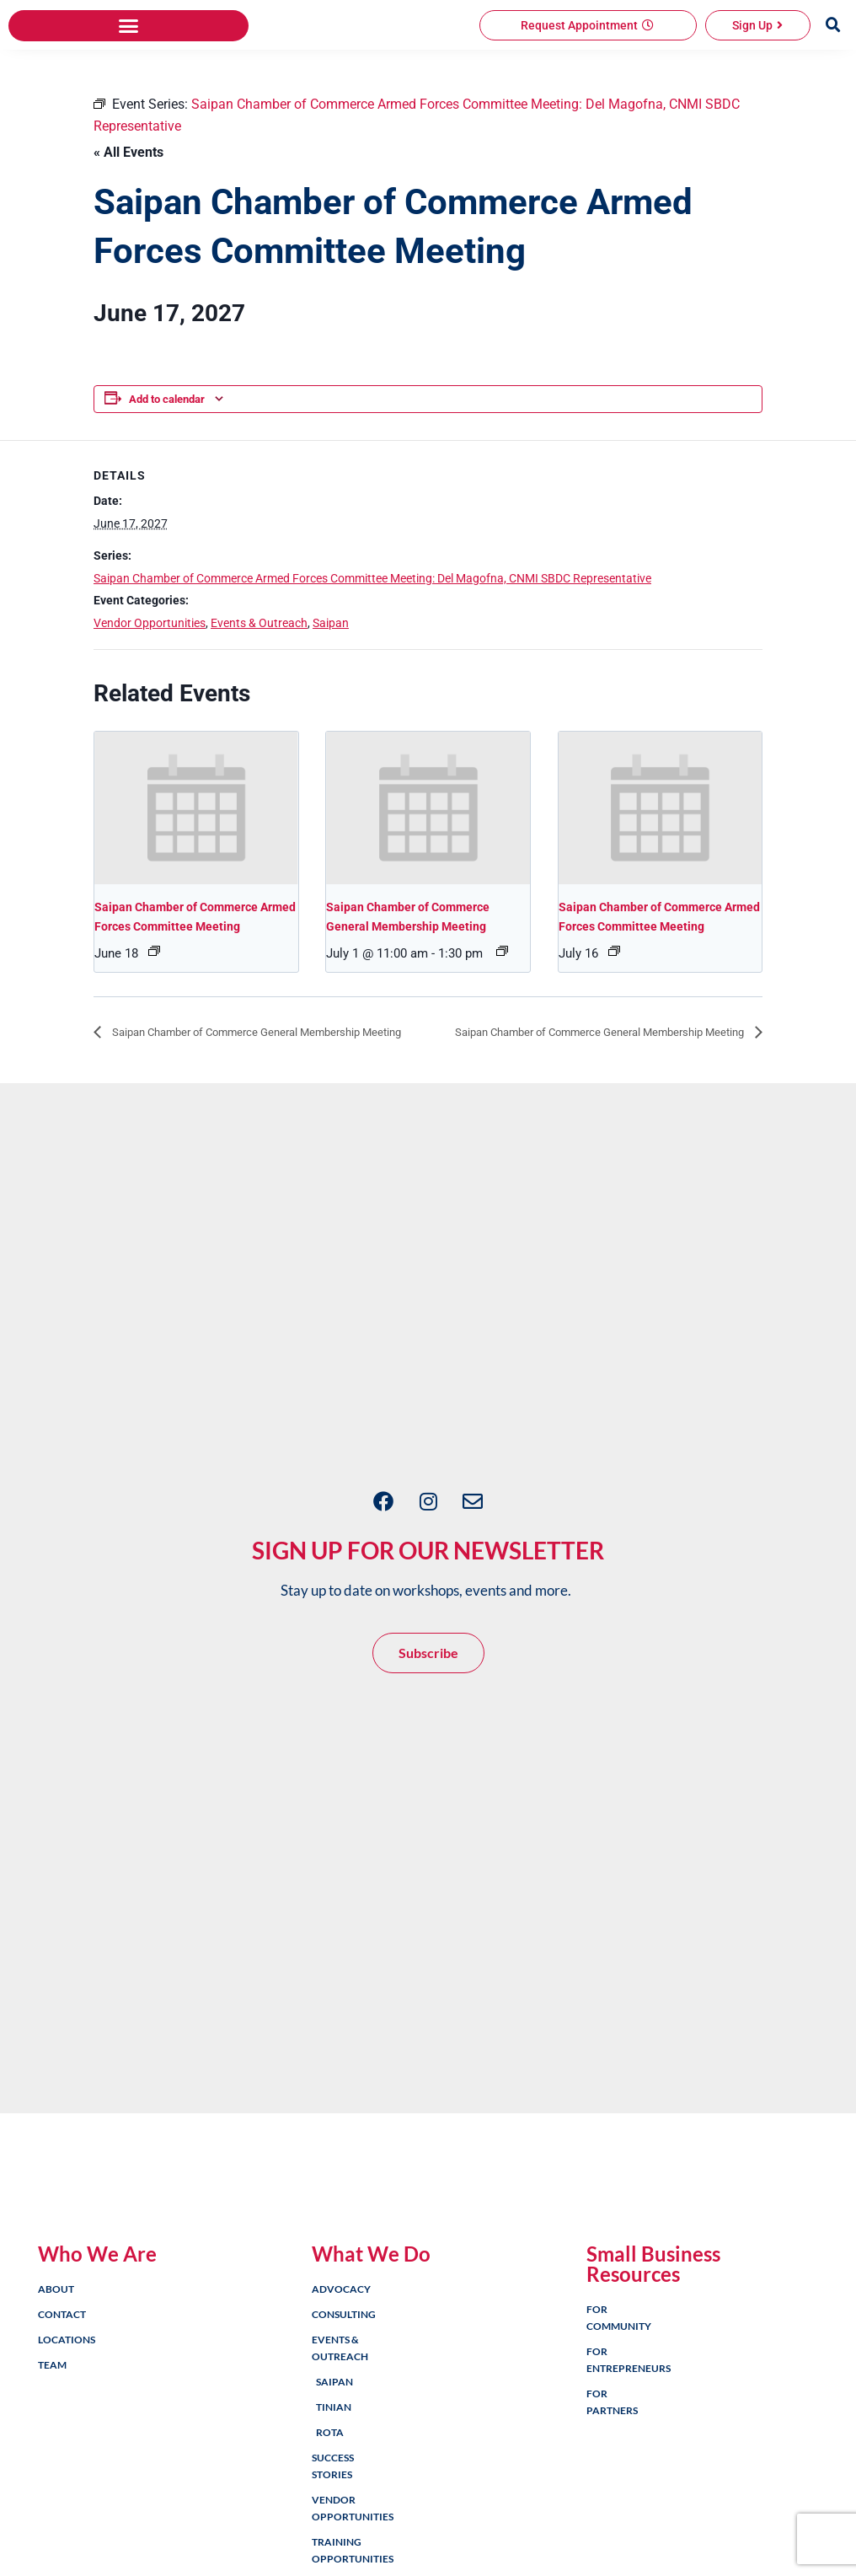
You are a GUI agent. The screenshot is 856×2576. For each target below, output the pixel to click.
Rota (330, 2538)
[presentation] (196, 889)
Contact (55, 2420)
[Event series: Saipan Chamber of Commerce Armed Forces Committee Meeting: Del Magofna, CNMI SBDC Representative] (154, 1033)
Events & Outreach (259, 704)
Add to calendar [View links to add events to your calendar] (167, 481)
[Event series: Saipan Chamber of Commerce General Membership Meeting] (502, 1033)
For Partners (603, 2508)
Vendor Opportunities (150, 704)
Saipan (331, 704)
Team (52, 2471)
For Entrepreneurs (603, 2466)
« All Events (128, 234)
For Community (603, 2424)
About (55, 2395)
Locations (55, 2445)
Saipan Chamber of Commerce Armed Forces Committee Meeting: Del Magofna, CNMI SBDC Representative (372, 660)
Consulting (328, 2420)
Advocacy (328, 2395)
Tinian (330, 2513)
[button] (128, 108)
